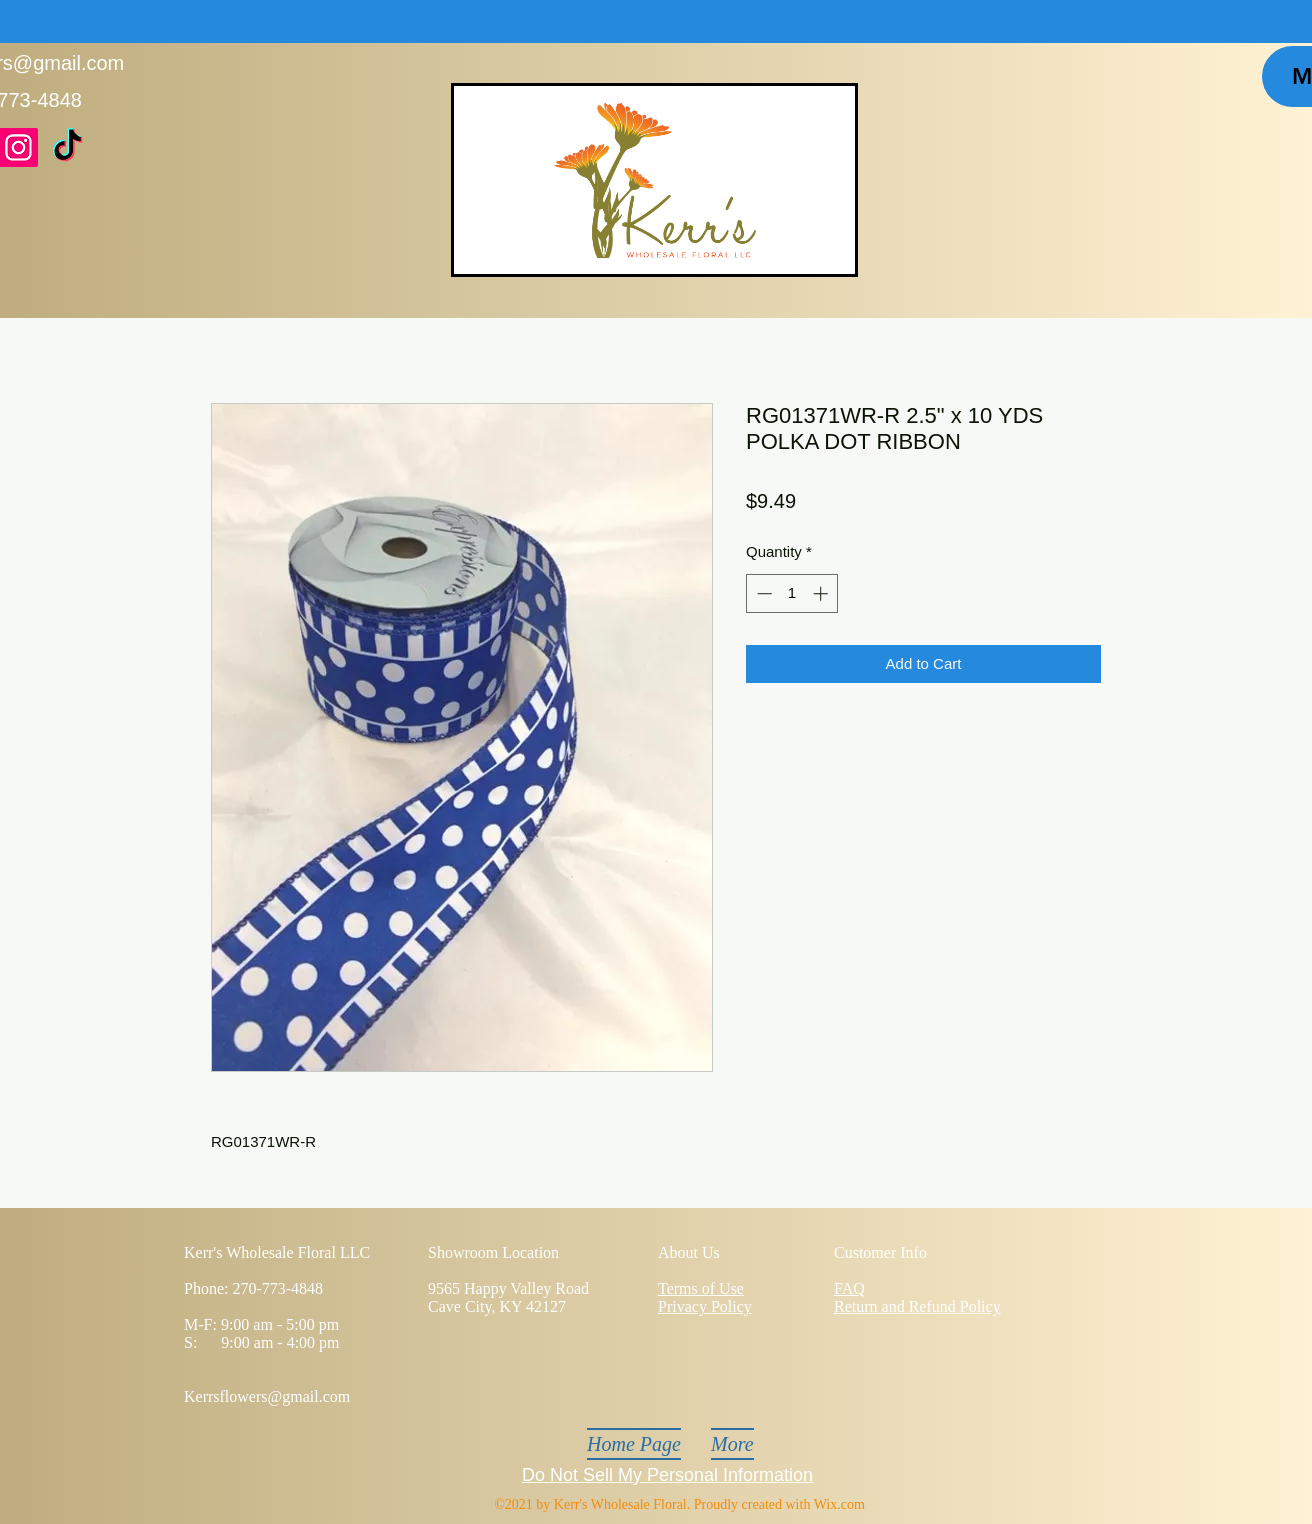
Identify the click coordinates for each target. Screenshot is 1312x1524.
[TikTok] (67, 147)
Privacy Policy (705, 1306)
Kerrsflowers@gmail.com (267, 1396)
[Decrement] (762, 593)
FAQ (849, 1288)
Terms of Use (701, 1288)
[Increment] (822, 593)
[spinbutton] (792, 593)
